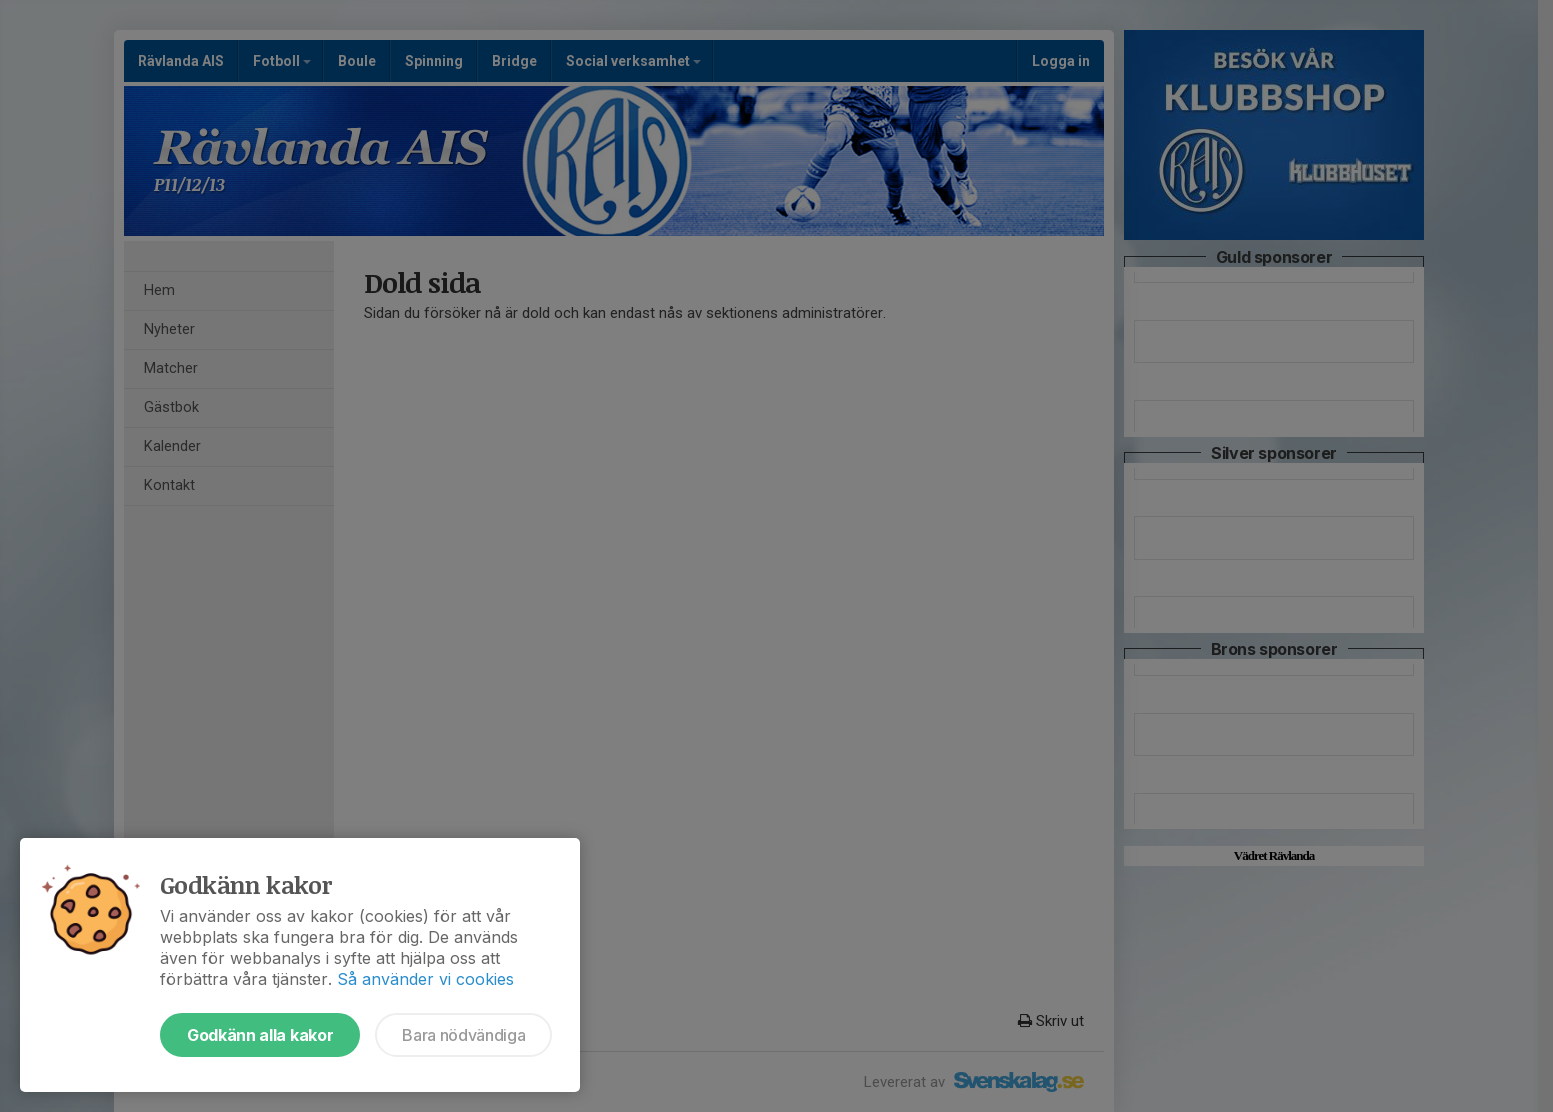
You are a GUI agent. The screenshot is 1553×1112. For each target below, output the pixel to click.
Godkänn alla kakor (260, 1035)
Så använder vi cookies (425, 979)
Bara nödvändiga (463, 1035)
